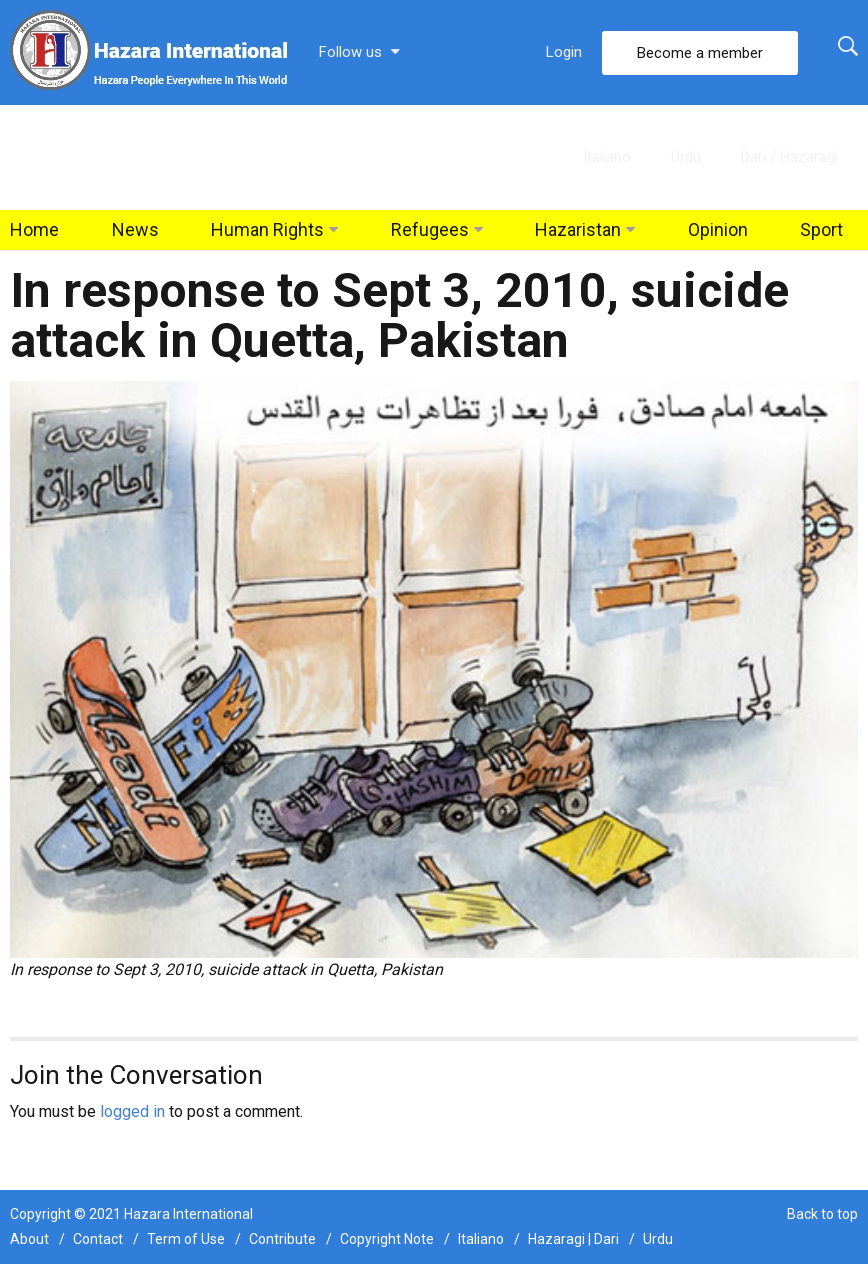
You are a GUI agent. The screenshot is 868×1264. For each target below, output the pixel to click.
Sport (821, 229)
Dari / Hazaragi (789, 157)
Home (34, 229)
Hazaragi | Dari (573, 1239)
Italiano (607, 157)
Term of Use (186, 1239)
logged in (132, 1111)
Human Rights (267, 229)
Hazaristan (578, 229)
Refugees (430, 229)
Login (564, 52)
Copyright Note (387, 1239)
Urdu (686, 157)
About (29, 1239)
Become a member (700, 53)
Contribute (282, 1239)
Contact (98, 1239)
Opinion (718, 229)
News (135, 229)
